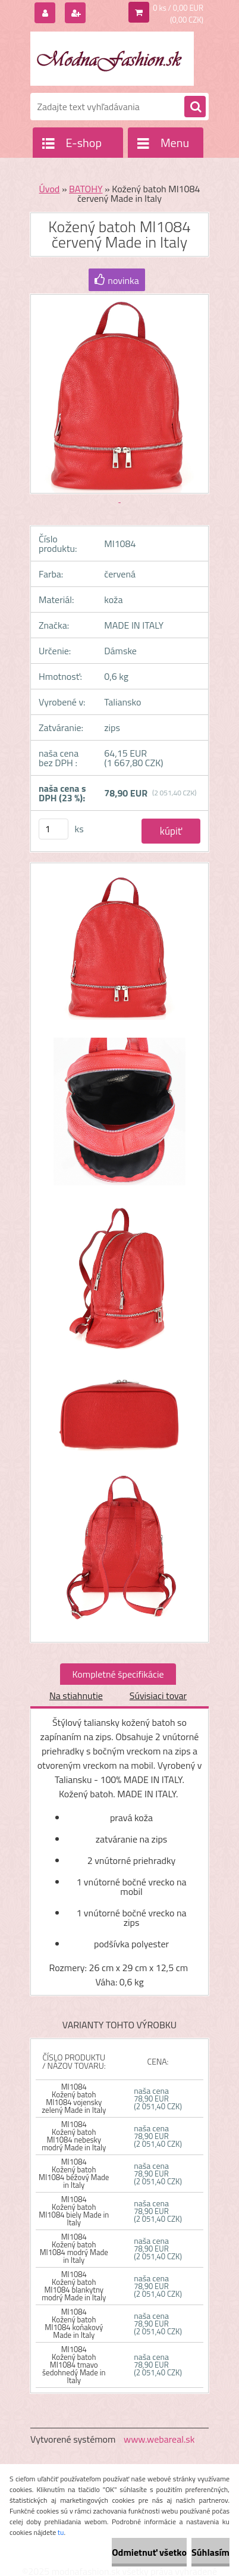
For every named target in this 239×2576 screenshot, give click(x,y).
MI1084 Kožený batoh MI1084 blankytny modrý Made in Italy (74, 2285)
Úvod (49, 189)
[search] (195, 107)
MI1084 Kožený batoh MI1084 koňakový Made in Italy (74, 2323)
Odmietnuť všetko (149, 2552)
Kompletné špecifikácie (117, 1674)
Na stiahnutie (76, 1695)
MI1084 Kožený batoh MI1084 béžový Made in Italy (74, 2173)
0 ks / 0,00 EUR (178, 8)
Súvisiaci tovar (158, 1695)
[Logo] (112, 58)
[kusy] (53, 829)
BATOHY (86, 189)
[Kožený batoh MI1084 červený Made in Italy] (119, 952)
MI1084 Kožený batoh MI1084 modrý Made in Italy (74, 2248)
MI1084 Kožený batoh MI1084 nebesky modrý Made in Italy (74, 2135)
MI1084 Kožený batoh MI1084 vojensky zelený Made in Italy (74, 2098)
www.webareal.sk (159, 2439)
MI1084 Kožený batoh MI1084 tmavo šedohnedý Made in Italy (73, 2364)
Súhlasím (210, 2552)
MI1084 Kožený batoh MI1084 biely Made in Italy (74, 2210)
